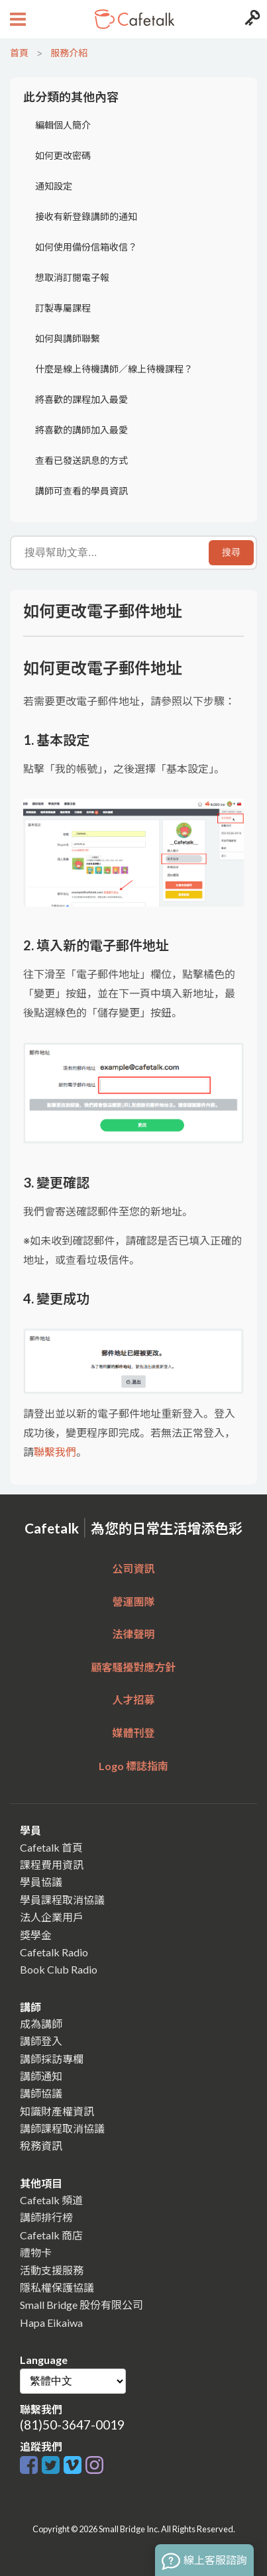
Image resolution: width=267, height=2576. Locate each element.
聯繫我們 (55, 1452)
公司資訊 (133, 1568)
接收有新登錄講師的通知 (86, 216)
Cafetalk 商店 (51, 2235)
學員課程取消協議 (62, 1899)
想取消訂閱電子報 (72, 277)
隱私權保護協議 (57, 2287)
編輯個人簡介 (63, 125)
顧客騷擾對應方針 (133, 1667)
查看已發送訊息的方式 (81, 460)
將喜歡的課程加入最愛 (81, 399)
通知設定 (53, 186)
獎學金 (36, 1935)
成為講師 (41, 2023)
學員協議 (41, 1882)
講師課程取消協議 (62, 2128)
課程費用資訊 (51, 1864)
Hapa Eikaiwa (51, 2322)
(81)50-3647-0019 (72, 2424)
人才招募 (133, 1699)
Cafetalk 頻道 (51, 2200)
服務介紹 (68, 52)
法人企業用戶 (51, 1917)
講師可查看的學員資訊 (81, 490)
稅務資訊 (41, 2145)
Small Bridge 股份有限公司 (81, 2304)
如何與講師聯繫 (67, 338)
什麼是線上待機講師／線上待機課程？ (114, 368)
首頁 (19, 52)
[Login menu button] (251, 19)
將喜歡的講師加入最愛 (81, 429)
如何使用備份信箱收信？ (86, 246)
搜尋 (231, 552)
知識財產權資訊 (57, 2111)
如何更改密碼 (63, 155)
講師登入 (41, 2041)
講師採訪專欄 (51, 2058)
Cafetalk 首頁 (51, 1847)
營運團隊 (133, 1601)
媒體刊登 (133, 1732)
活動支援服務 (51, 2270)
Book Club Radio (58, 1969)
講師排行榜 (46, 2217)
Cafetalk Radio (54, 1952)
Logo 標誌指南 (133, 1766)
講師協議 (41, 2093)
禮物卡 (36, 2252)
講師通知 (41, 2076)
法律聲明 (133, 1634)
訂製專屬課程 (63, 307)
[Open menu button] (16, 19)
